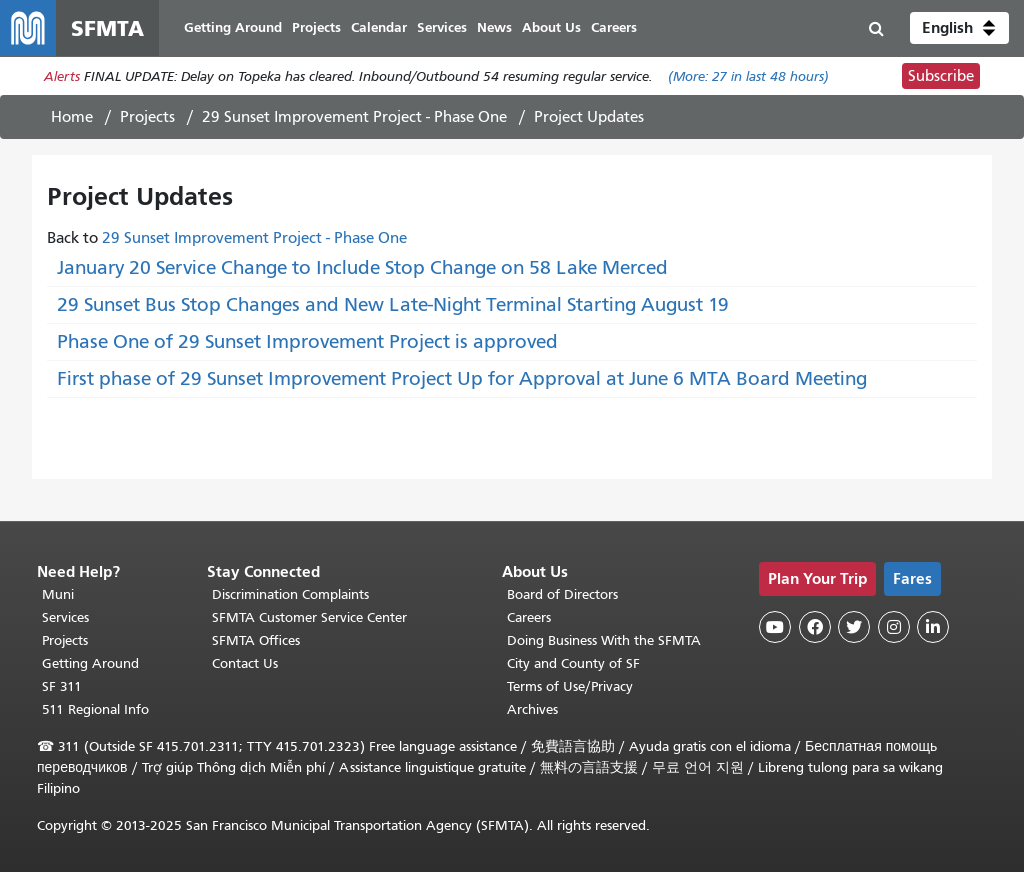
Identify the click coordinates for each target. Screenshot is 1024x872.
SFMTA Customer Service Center (309, 617)
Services (65, 617)
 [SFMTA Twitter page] (854, 627)
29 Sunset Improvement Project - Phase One (354, 117)
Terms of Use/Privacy (570, 686)
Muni (58, 594)
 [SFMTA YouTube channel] (775, 627)
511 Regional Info (95, 709)
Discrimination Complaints (290, 594)
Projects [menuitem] (316, 27)
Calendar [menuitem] (379, 27)
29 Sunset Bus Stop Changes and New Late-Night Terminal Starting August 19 (393, 304)
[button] (959, 28)
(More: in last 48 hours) (748, 76)
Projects (147, 117)
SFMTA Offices (256, 640)
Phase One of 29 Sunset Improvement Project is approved (307, 341)
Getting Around (90, 663)
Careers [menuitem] (614, 27)
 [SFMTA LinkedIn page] (933, 627)
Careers (529, 617)
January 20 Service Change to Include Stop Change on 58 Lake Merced (362, 267)
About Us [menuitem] (551, 27)
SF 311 (62, 686)
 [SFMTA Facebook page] (815, 627)
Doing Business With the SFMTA (604, 640)
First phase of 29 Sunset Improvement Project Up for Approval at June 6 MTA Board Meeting (462, 378)
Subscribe (941, 76)
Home (72, 117)
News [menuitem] (494, 27)
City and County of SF (573, 663)
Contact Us (245, 663)
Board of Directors (562, 594)
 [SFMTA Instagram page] (894, 627)
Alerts (62, 76)
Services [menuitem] (442, 27)
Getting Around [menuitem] (233, 27)
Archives (532, 709)
